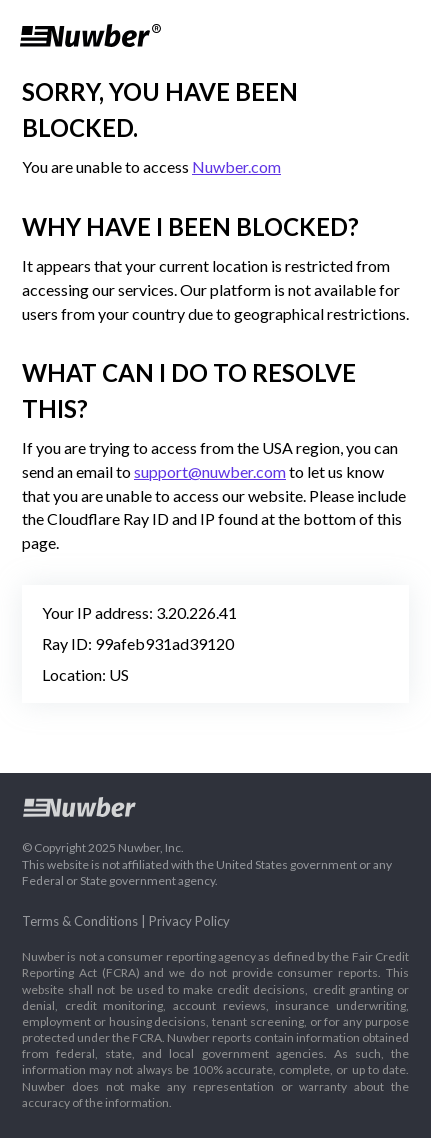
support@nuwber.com (210, 471)
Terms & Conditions (80, 921)
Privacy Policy (189, 921)
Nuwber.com (236, 166)
